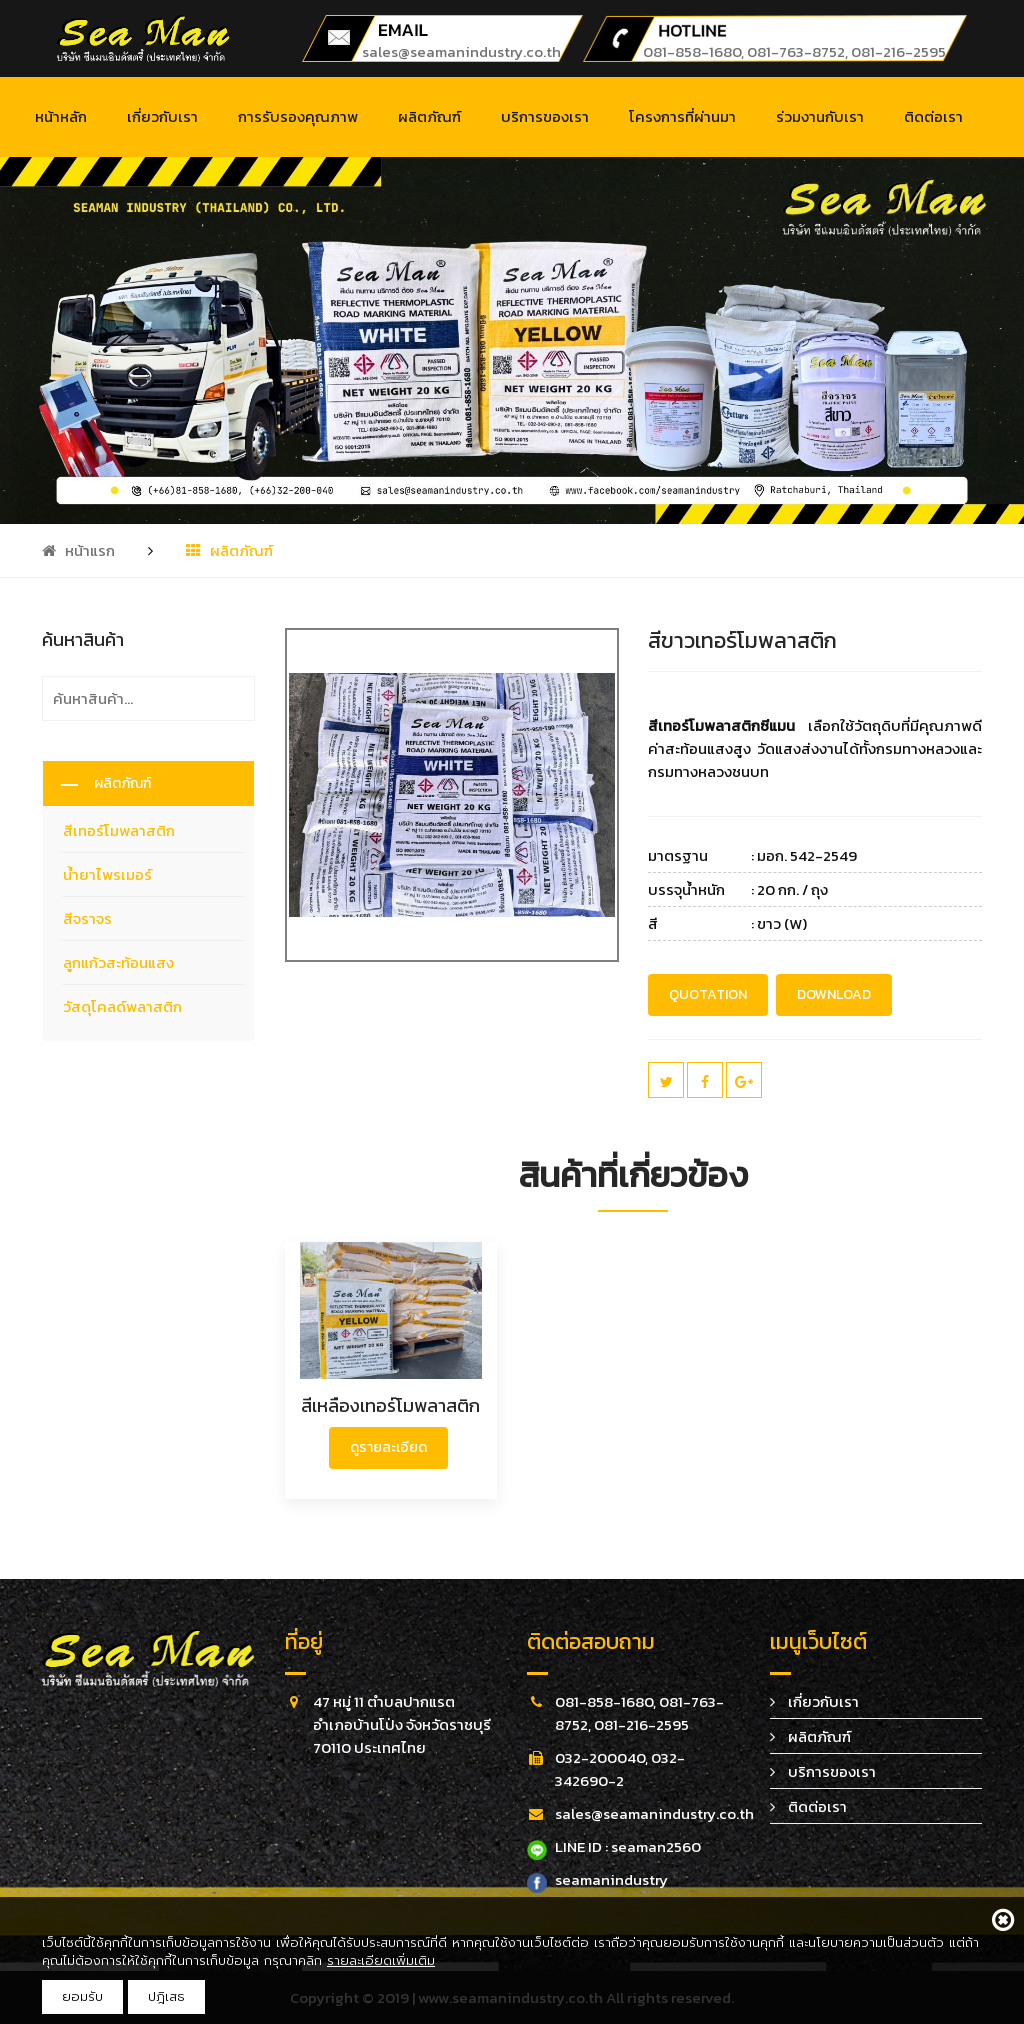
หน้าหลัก (61, 116)
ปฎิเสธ (166, 1996)
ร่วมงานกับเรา (820, 116)
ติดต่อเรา (933, 116)
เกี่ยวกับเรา (162, 116)
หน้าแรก (78, 550)
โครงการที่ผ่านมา (682, 116)
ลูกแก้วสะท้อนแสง (118, 962)
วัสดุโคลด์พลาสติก (122, 1006)
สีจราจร (87, 918)
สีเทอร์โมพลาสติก (119, 830)
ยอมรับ (82, 1996)
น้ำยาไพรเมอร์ (107, 874)
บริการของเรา (545, 116)
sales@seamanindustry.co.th (461, 51)
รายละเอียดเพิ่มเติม (381, 1960)
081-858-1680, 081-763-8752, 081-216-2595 (794, 51)
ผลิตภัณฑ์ (429, 116)
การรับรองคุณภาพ (298, 116)
